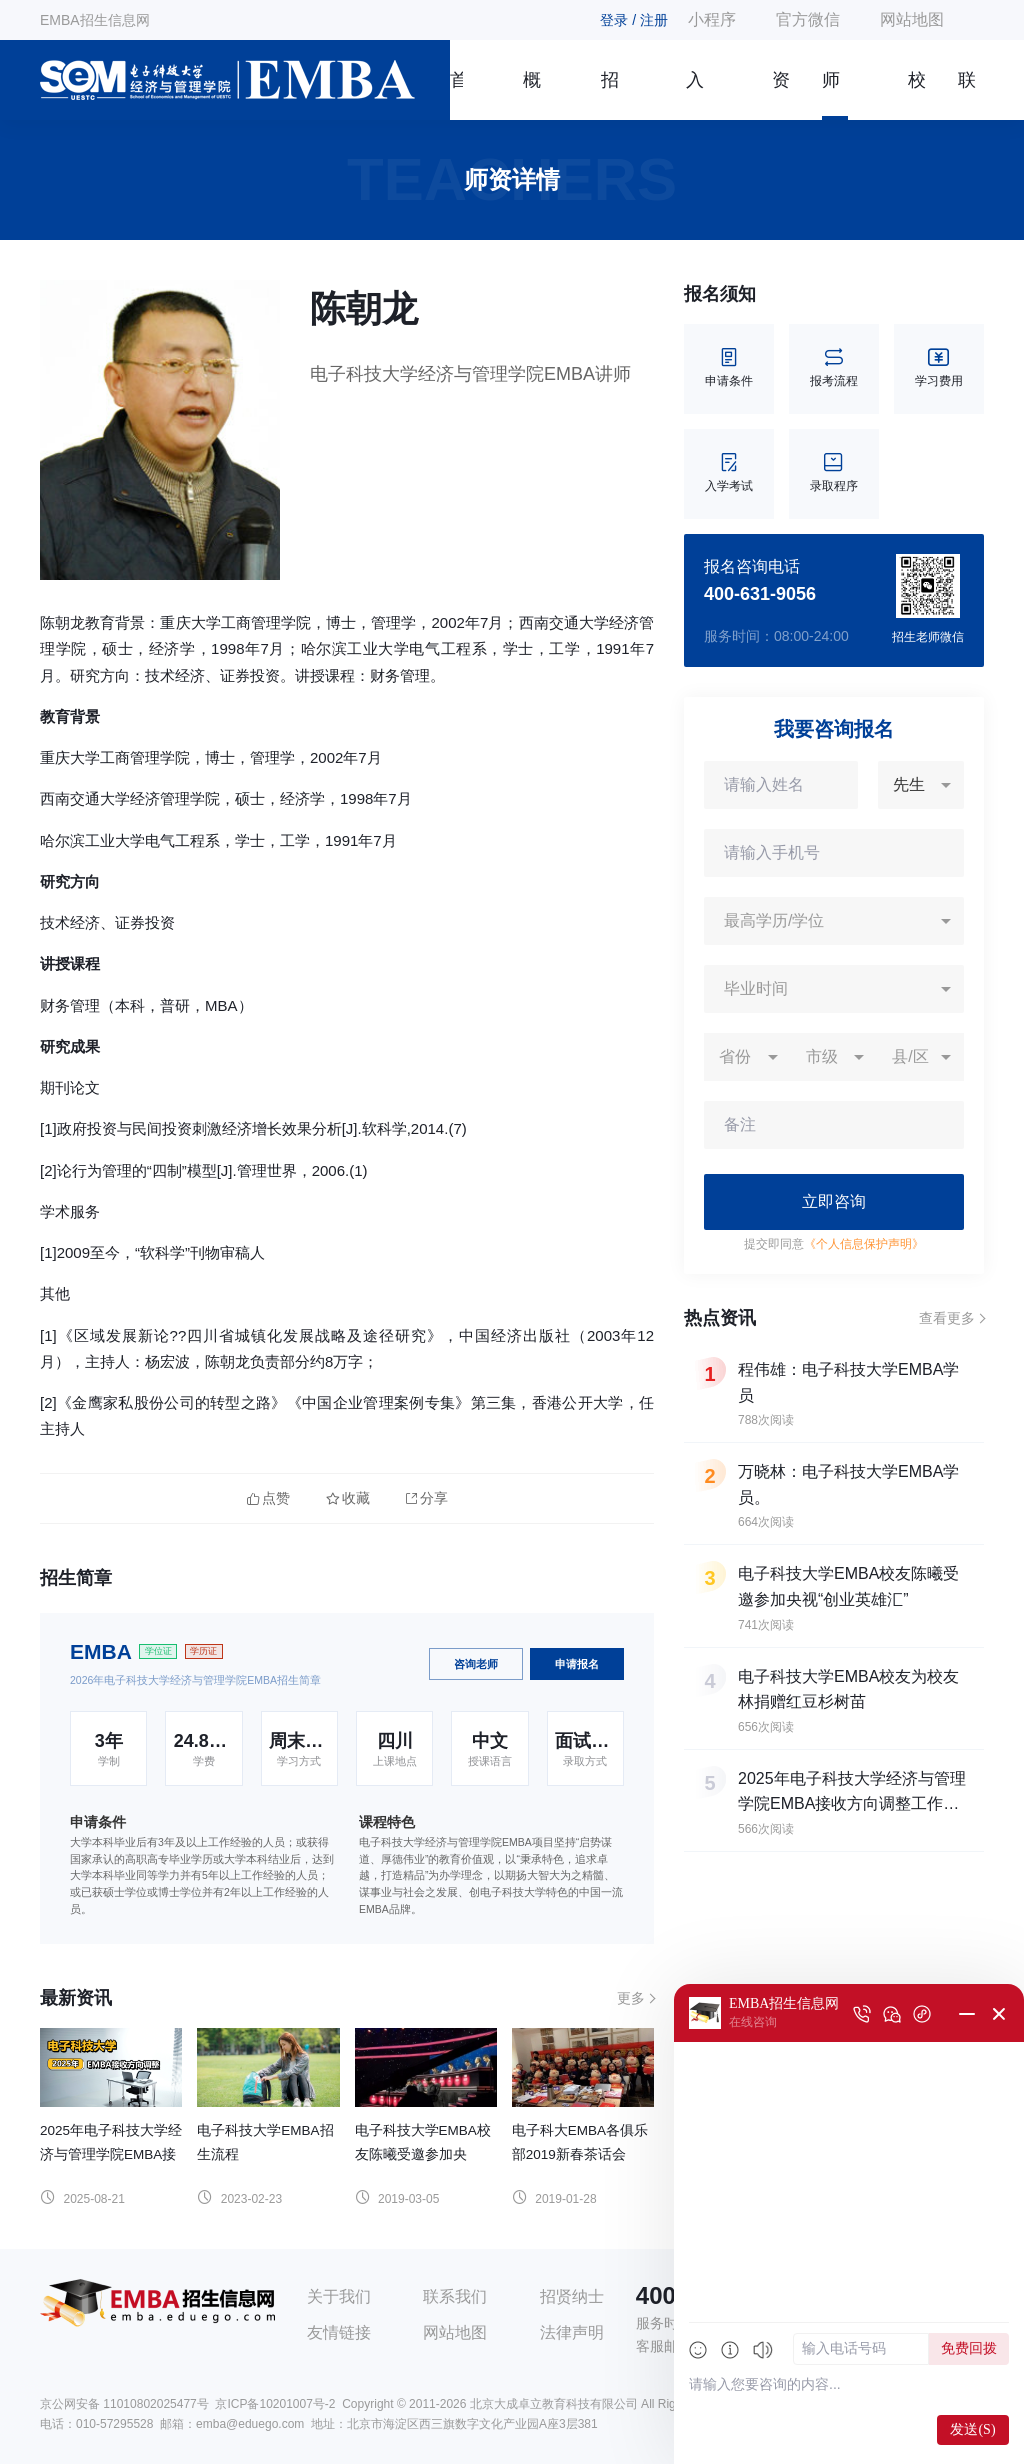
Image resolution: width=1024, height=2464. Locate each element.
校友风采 (917, 95)
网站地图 (912, 19)
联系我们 (967, 95)
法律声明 (572, 2332)
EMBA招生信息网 (95, 20)
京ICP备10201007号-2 (275, 2404)
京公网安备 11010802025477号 (124, 2404)
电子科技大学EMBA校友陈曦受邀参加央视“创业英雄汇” (423, 2154)
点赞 (268, 1498)
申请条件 (729, 368)
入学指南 (695, 95)
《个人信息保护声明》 (864, 1244)
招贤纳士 (572, 2296)
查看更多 (947, 1318)
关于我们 (339, 2296)
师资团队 (831, 95)
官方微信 (808, 19)
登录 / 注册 (634, 20)
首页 (456, 95)
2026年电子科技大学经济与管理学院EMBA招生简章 (195, 1680)
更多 (631, 1998)
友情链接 (339, 2332)
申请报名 (577, 1664)
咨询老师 (476, 1664)
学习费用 (939, 368)
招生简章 (610, 95)
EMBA (101, 1651)
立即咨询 (834, 1201)
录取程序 (834, 473)
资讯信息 (781, 95)
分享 (427, 1498)
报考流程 (834, 368)
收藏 (348, 1498)
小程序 (712, 19)
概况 (532, 95)
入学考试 (729, 473)
